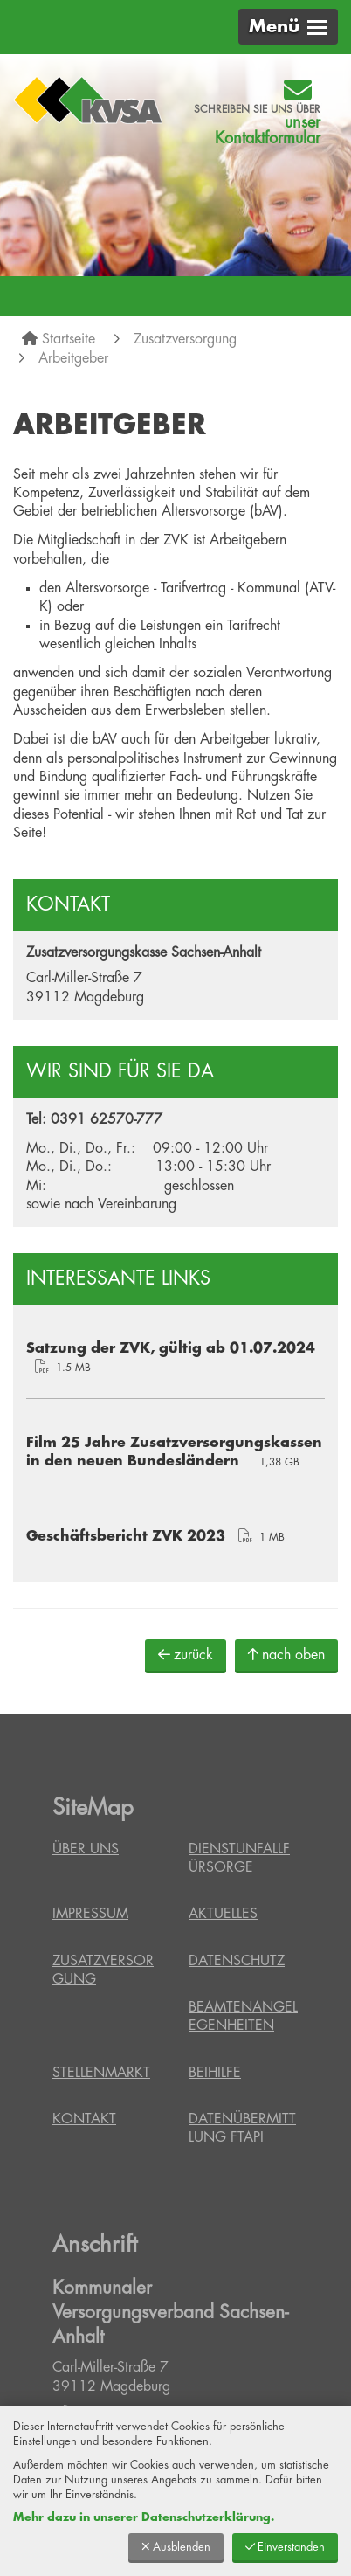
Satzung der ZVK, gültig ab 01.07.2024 (170, 1348)
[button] (288, 27)
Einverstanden (285, 2546)
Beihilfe (215, 2073)
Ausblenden (175, 2546)
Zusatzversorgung (185, 339)
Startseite (68, 339)
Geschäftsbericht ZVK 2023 (125, 1536)
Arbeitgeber (73, 358)
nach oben (286, 1654)
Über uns (85, 1849)
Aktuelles (223, 1914)
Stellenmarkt (101, 2073)
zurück (185, 1654)
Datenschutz (237, 1961)
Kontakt (84, 2119)
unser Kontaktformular (267, 130)
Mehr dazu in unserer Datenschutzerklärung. (143, 2517)
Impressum (90, 1914)
